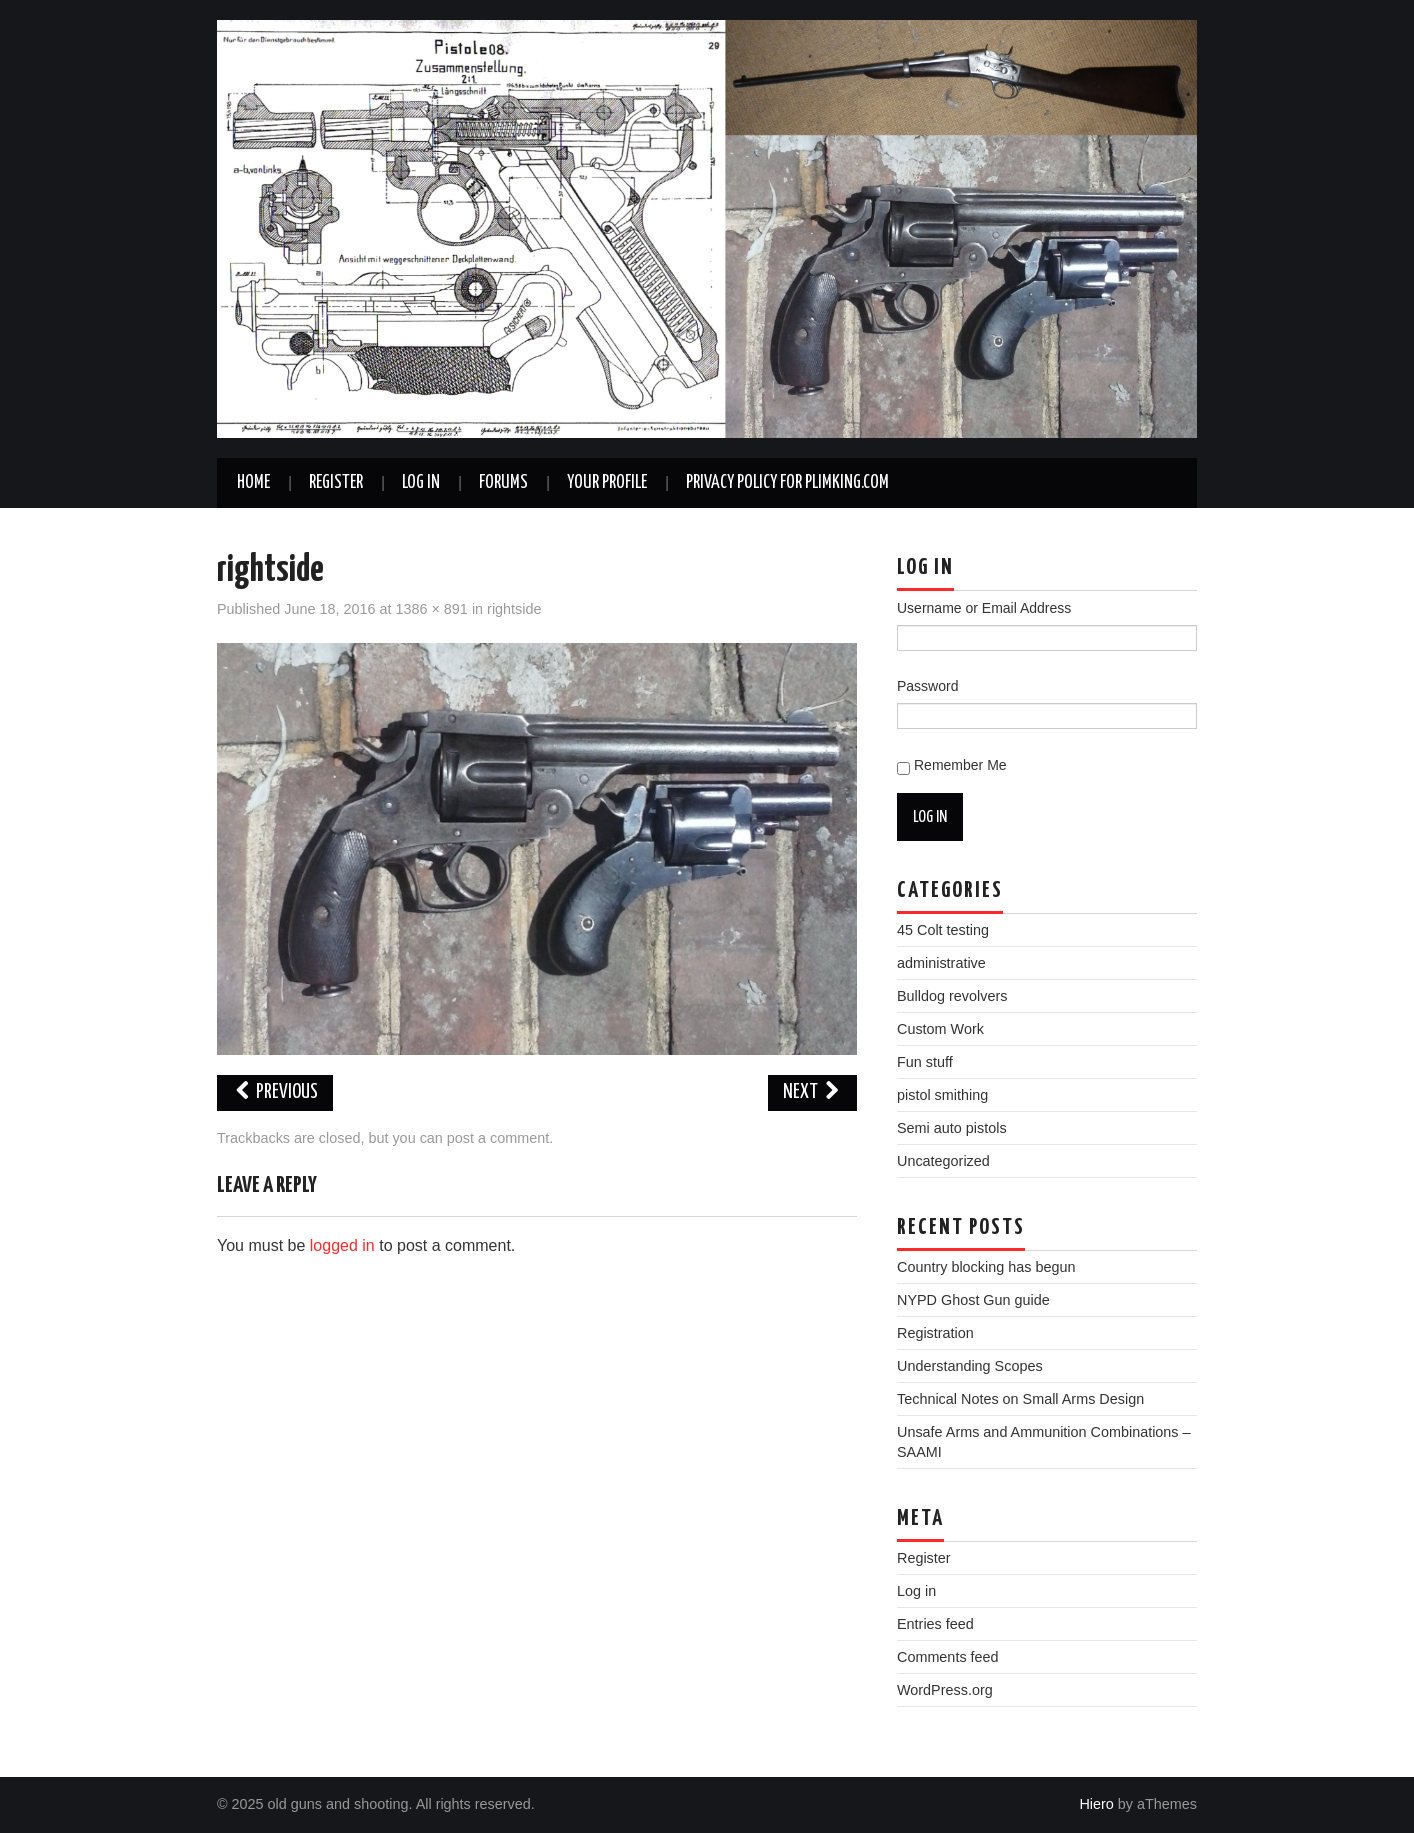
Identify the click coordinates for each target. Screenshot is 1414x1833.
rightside (514, 609)
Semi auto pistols (952, 1128)
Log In (421, 483)
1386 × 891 (431, 609)
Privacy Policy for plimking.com (787, 483)
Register (336, 483)
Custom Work (940, 1029)
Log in (916, 1591)
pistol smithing (942, 1095)
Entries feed (935, 1624)
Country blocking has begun (986, 1267)
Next (812, 1092)
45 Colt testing (943, 930)
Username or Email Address (984, 608)
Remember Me (960, 765)
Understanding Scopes (970, 1366)
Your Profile (607, 483)
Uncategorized (943, 1161)
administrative (941, 963)
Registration (935, 1333)
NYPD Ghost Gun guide (973, 1300)
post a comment (498, 1138)
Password (927, 686)
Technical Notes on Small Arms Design (1020, 1399)
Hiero (1096, 1804)
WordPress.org (945, 1690)
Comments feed (948, 1657)
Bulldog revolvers (952, 996)
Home (253, 483)
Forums (503, 483)
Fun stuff (925, 1062)
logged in (342, 1245)
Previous (275, 1092)
